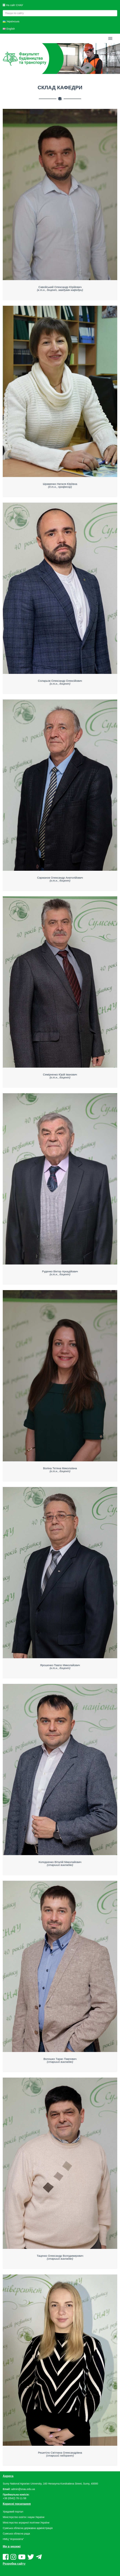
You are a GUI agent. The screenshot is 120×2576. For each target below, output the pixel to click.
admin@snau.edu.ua (23, 2489)
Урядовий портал (13, 2511)
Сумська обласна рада (16, 2533)
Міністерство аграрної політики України (26, 2522)
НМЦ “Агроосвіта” (13, 2539)
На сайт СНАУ (13, 5)
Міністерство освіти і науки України (23, 2517)
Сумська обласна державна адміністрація (27, 2528)
